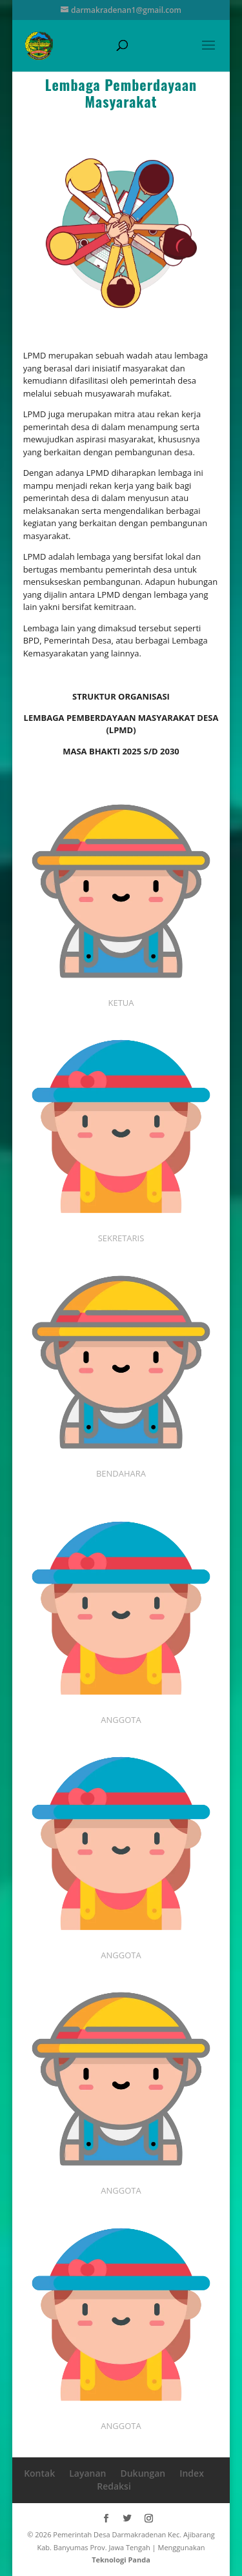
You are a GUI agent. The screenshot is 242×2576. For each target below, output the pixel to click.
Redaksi (114, 2486)
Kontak (39, 2473)
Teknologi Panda (121, 2559)
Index (191, 2473)
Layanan (87, 2473)
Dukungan (142, 2473)
